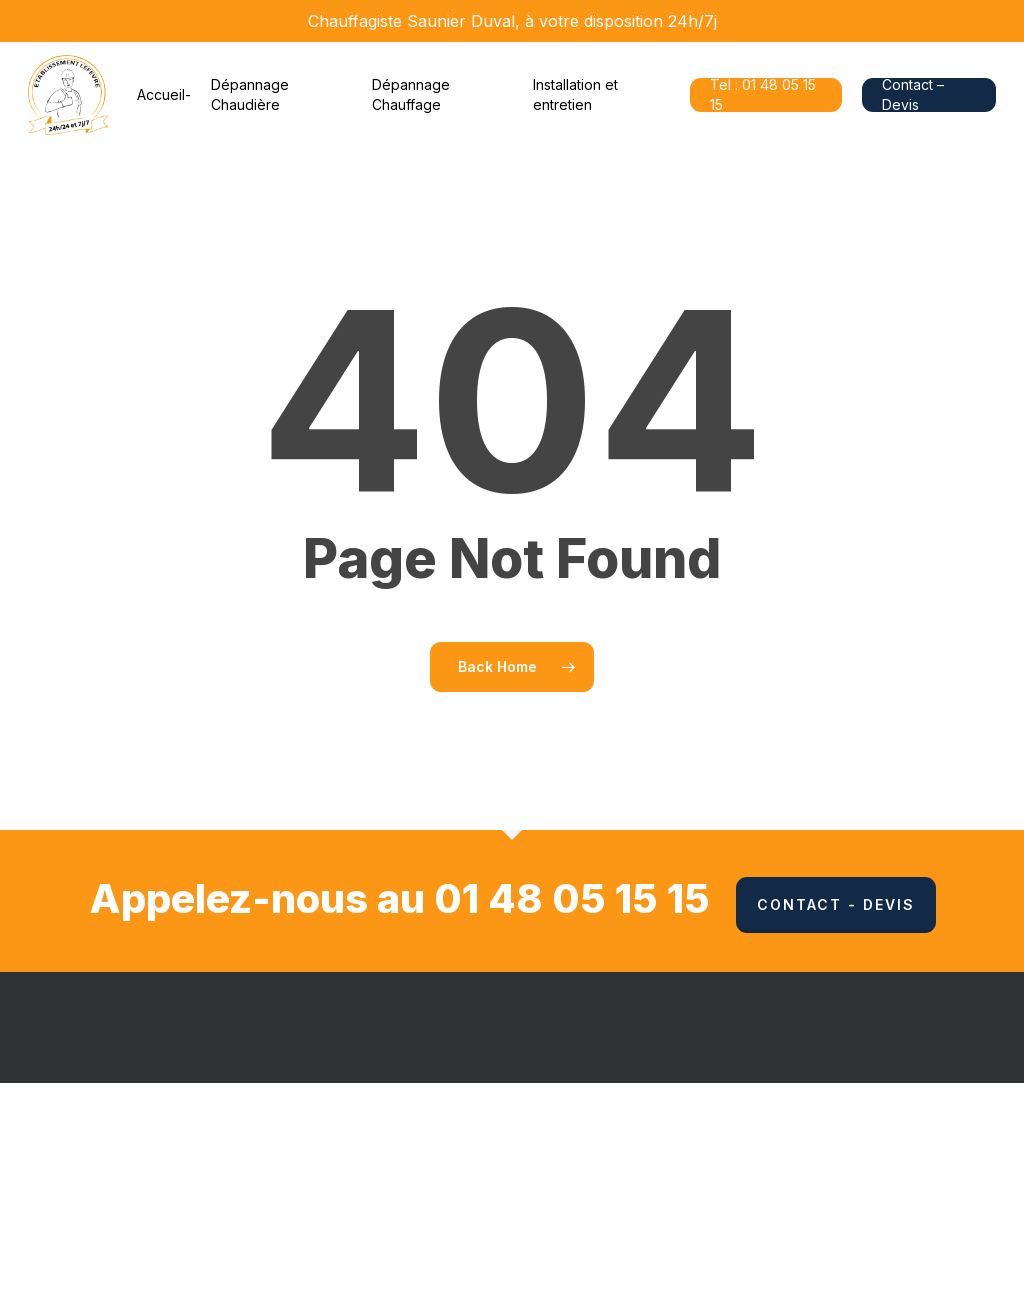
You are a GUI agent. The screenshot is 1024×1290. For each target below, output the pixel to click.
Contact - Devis (836, 904)
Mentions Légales (621, 1142)
